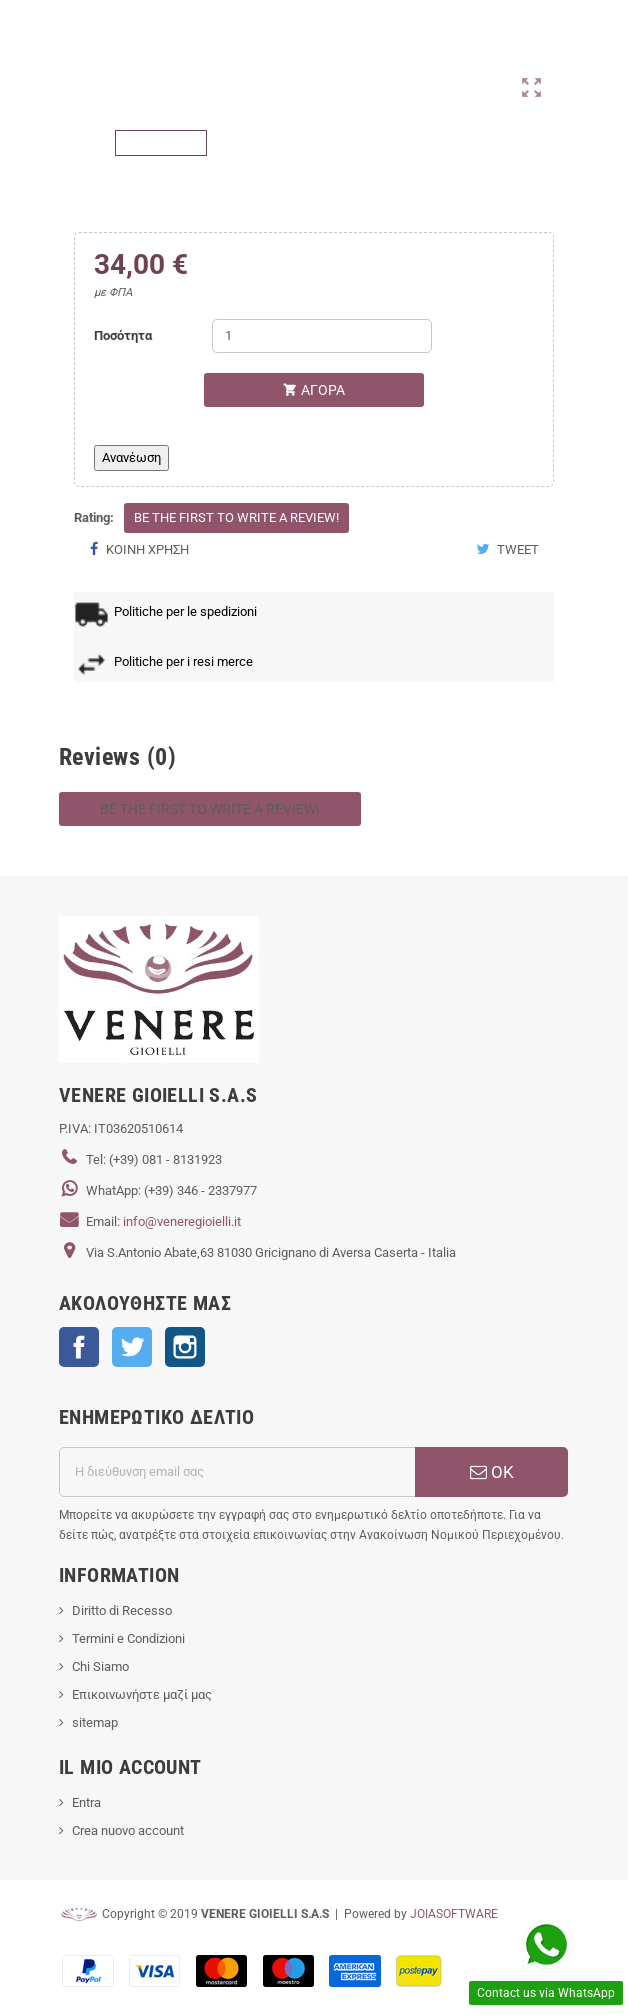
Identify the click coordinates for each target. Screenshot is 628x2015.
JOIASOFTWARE (454, 1914)
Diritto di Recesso (122, 1610)
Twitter (132, 1347)
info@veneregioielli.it (182, 1221)
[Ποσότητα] (322, 336)
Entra (86, 1802)
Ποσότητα (123, 335)
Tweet (507, 549)
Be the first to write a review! (236, 517)
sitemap (95, 1722)
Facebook (79, 1347)
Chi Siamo (100, 1666)
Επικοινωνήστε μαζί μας (142, 1694)
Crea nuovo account (128, 1830)
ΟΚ (492, 1472)
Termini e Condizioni (128, 1638)
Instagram (185, 1347)
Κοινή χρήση (139, 549)
